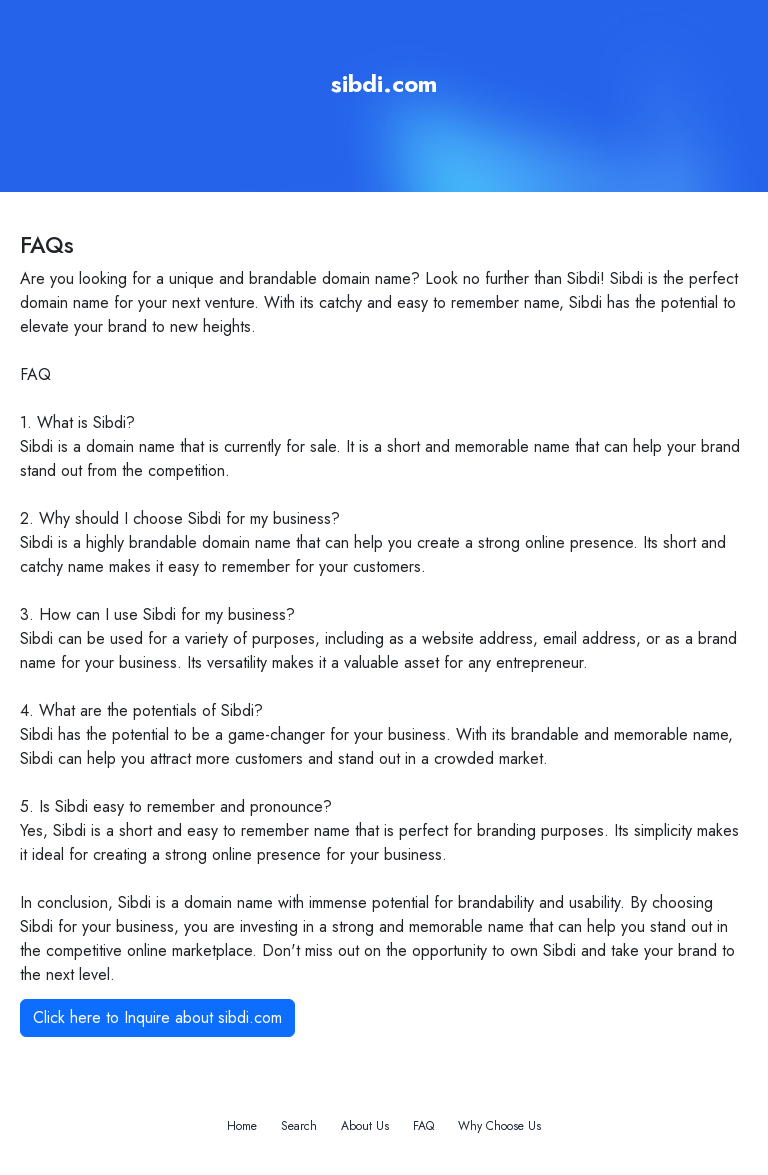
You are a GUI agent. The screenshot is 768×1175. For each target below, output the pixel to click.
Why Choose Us (499, 1126)
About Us (365, 1126)
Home (242, 1126)
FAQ (423, 1126)
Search (299, 1126)
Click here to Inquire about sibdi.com (157, 1017)
